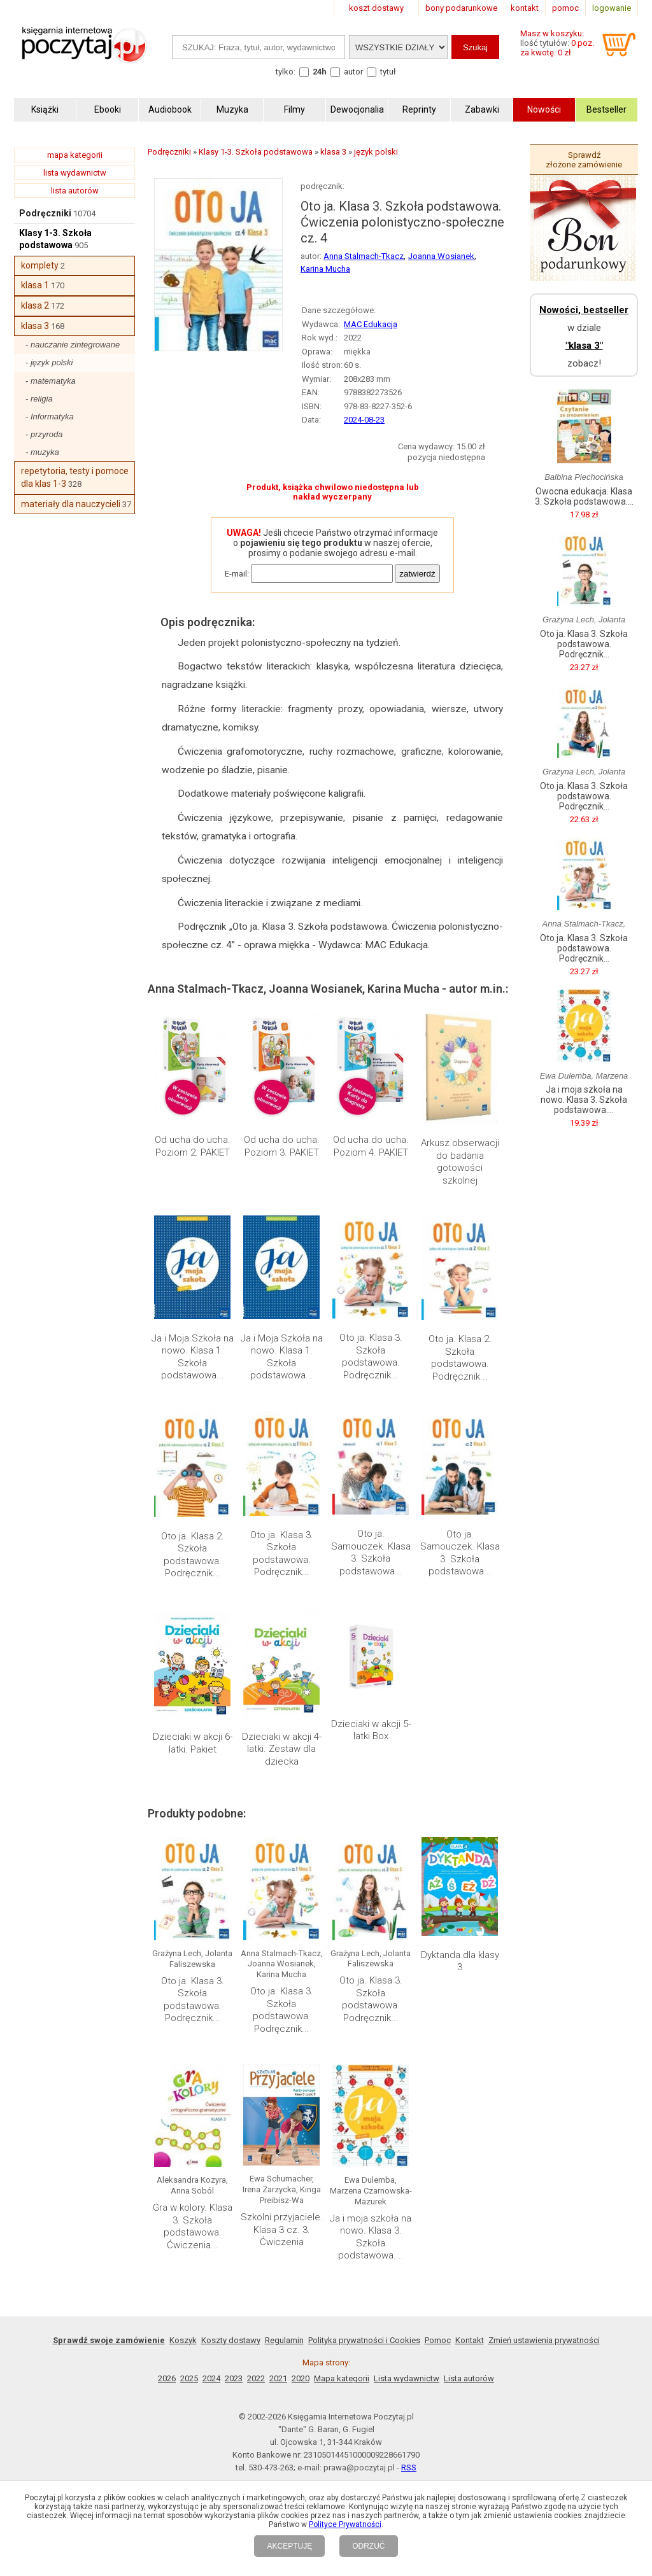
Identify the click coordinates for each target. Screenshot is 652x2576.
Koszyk (183, 2340)
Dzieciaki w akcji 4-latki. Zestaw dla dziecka (282, 1749)
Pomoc (438, 2340)
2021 (278, 2378)
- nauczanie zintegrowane (72, 344)
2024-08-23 (364, 419)
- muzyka (42, 452)
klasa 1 (35, 285)
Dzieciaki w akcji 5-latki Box (371, 1730)
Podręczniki (45, 213)
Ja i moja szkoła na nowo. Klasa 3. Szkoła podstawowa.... (370, 2237)
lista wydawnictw (74, 173)
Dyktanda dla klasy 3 (460, 1961)
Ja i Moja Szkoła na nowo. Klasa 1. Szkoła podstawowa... (193, 1357)
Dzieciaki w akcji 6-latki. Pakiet (192, 1743)
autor (353, 71)
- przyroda (44, 434)
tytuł (388, 71)
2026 (167, 2378)
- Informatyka (49, 416)
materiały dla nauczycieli (70, 504)
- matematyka (50, 381)
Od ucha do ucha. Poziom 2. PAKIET (192, 1146)
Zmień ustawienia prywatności (544, 2340)
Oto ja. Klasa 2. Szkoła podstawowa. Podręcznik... (460, 1357)
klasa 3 (35, 326)
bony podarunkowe (461, 8)
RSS (408, 2467)
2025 (189, 2378)
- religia (39, 398)
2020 (300, 2378)
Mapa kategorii (341, 2378)
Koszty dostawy (230, 2340)
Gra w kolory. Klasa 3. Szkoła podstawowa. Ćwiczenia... (192, 2226)
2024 (211, 2378)
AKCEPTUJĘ (289, 2546)
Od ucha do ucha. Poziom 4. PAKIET (371, 1146)
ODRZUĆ (368, 2546)
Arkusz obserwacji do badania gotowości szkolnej (460, 1161)
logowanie (611, 8)
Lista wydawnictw (406, 2378)
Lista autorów (469, 2378)
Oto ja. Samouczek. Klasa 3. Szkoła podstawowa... (371, 1552)
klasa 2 (35, 305)
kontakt (525, 8)
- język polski (49, 362)
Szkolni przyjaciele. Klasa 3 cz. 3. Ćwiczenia (282, 2229)
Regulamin (284, 2340)
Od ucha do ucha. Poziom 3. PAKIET (282, 1146)
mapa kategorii (75, 155)
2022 (256, 2378)
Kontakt (469, 2340)
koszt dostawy (376, 8)
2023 (234, 2378)
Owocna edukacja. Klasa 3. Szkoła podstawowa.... (584, 496)
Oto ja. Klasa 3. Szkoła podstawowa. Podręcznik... (370, 1356)
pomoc (565, 8)
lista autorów (75, 190)
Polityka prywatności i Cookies (364, 2340)
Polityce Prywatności (345, 2524)
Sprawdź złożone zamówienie (584, 159)
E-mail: (237, 573)
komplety (40, 265)
